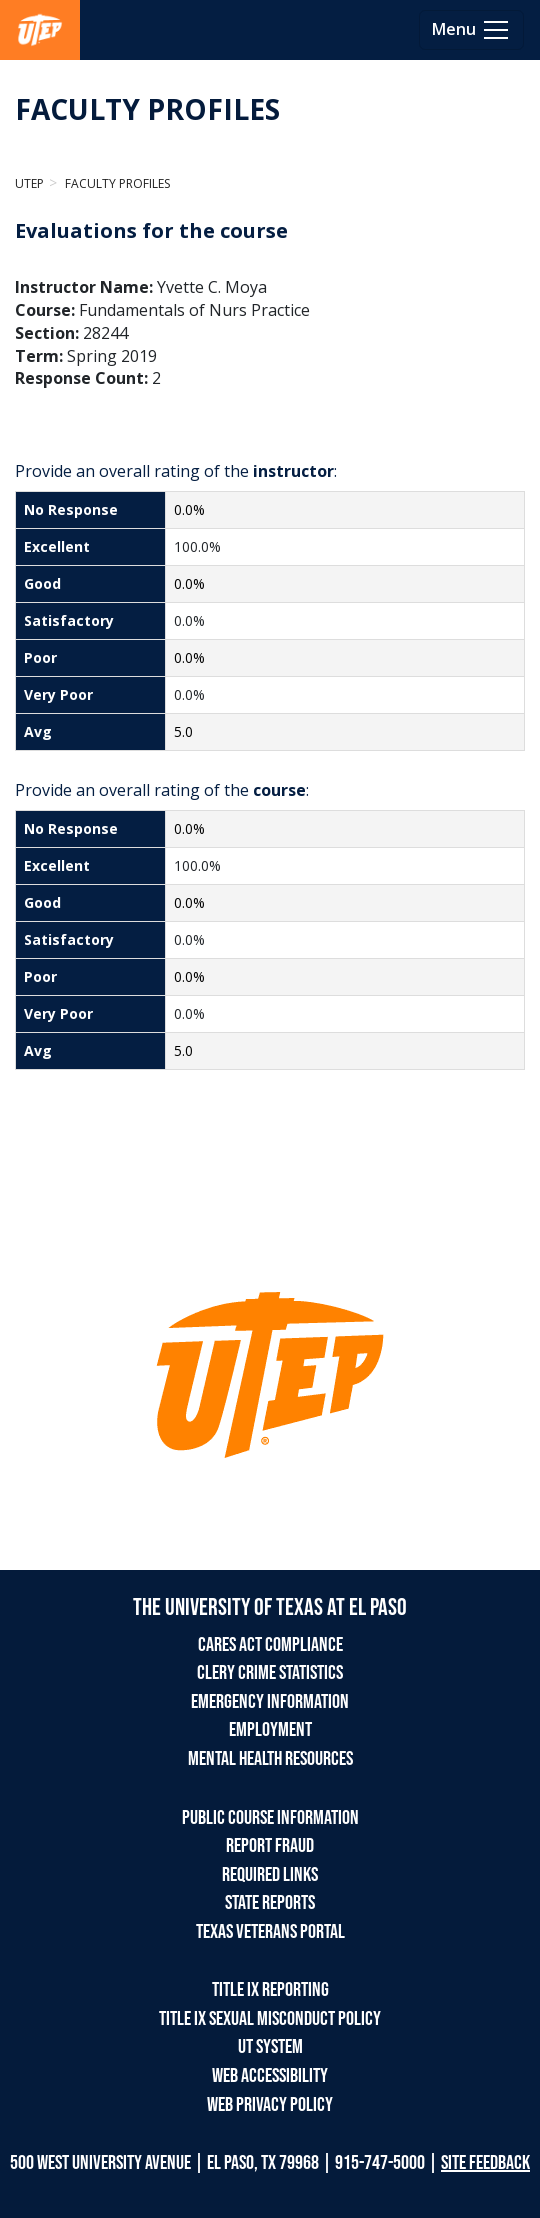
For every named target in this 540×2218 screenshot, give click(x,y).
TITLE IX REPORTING (270, 1990)
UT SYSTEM (270, 2047)
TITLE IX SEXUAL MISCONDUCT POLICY (270, 2019)
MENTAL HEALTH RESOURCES (270, 1759)
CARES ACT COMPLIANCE (270, 1645)
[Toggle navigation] (471, 30)
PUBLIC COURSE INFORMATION (270, 1818)
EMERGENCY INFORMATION (270, 1702)
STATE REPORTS (270, 1903)
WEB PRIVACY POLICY (270, 2105)
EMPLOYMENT (270, 1730)
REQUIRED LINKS (270, 1875)
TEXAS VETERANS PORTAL (270, 1932)
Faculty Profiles (116, 183)
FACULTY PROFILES (147, 109)
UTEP (29, 183)
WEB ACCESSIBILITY (270, 2076)
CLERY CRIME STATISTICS (270, 1673)
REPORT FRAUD (270, 1846)
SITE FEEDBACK (485, 2163)
